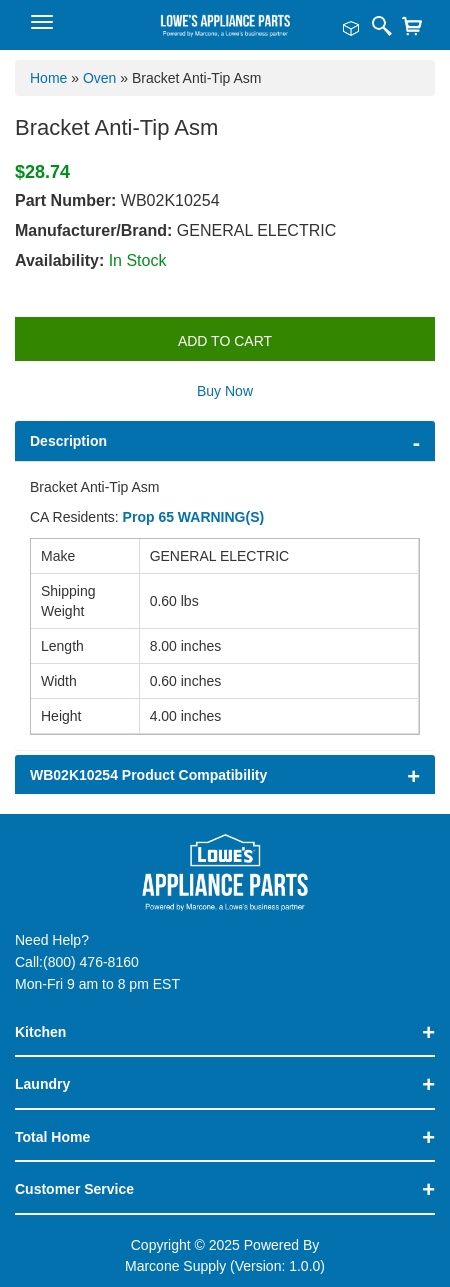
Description (68, 441)
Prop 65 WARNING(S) (194, 517)
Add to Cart (225, 341)
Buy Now (225, 391)
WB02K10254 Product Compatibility (148, 775)
